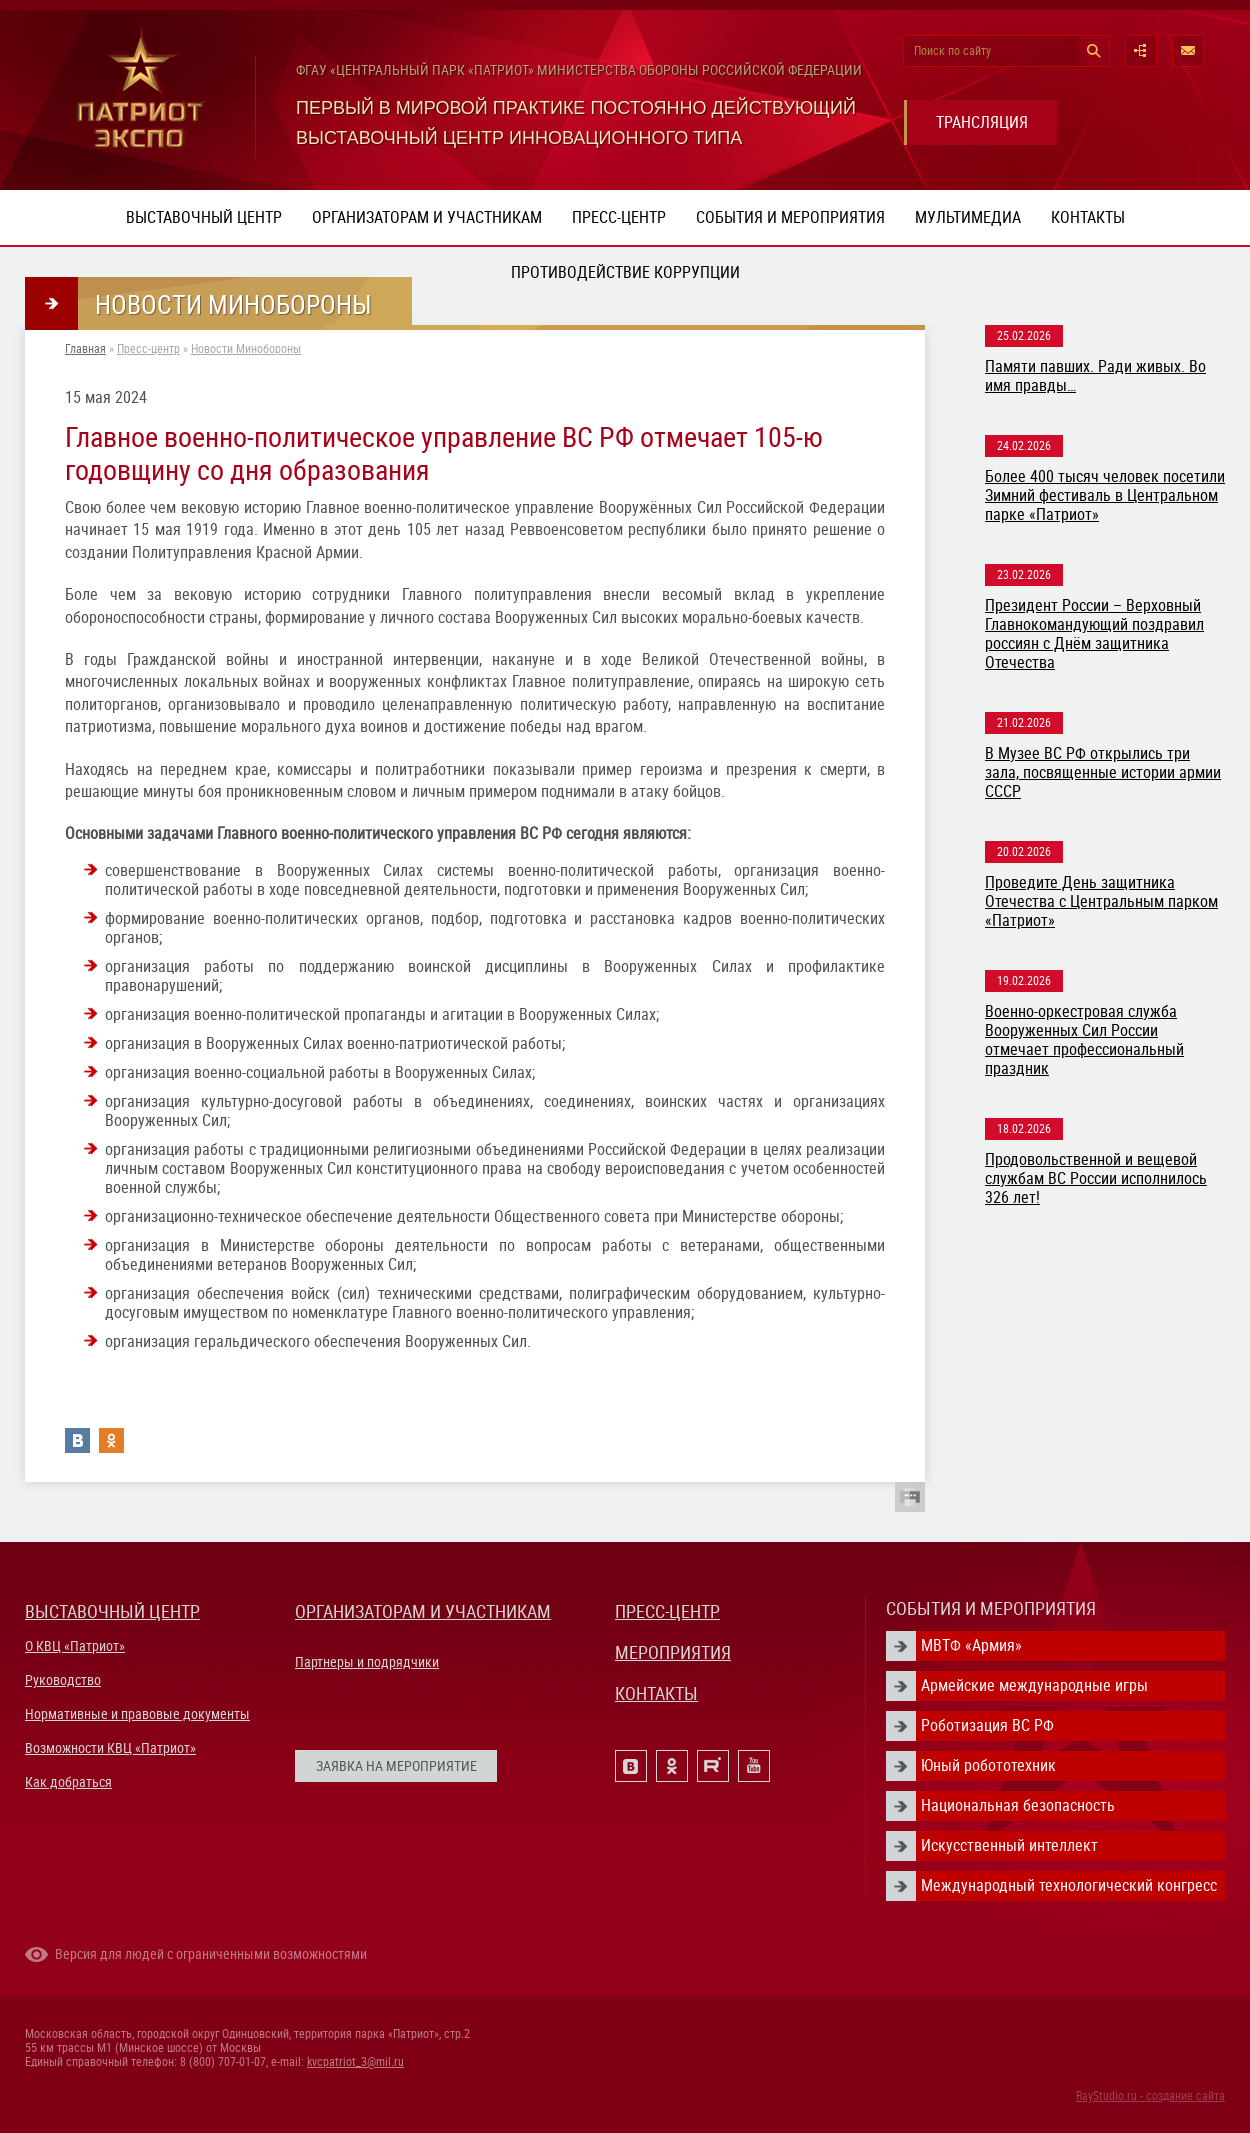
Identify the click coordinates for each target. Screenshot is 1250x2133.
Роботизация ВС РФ (987, 1725)
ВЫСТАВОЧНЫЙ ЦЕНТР (112, 1611)
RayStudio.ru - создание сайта (1150, 2096)
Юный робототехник (988, 1765)
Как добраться (68, 1782)
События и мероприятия (790, 217)
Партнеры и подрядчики (367, 1662)
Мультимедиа (968, 217)
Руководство (63, 1680)
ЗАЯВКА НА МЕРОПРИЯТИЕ (396, 1766)
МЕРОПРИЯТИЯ (673, 1652)
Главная (85, 349)
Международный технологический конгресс (1069, 1885)
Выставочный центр (204, 217)
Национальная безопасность (1018, 1805)
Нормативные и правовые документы (137, 1714)
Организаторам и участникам (427, 217)
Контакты (1088, 217)
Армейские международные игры (1034, 1685)
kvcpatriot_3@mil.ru (355, 2062)
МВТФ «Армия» (971, 1645)
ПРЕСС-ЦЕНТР (667, 1611)
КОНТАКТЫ (656, 1693)
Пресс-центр (619, 217)
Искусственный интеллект (1009, 1845)
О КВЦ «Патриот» (75, 1646)
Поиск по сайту (952, 51)
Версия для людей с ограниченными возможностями (211, 1954)
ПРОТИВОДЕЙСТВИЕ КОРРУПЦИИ (625, 272)
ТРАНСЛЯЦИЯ (982, 122)
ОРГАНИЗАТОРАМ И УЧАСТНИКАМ (423, 1611)
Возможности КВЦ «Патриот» (110, 1748)
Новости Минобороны (246, 349)
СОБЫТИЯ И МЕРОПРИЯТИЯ (991, 1608)
